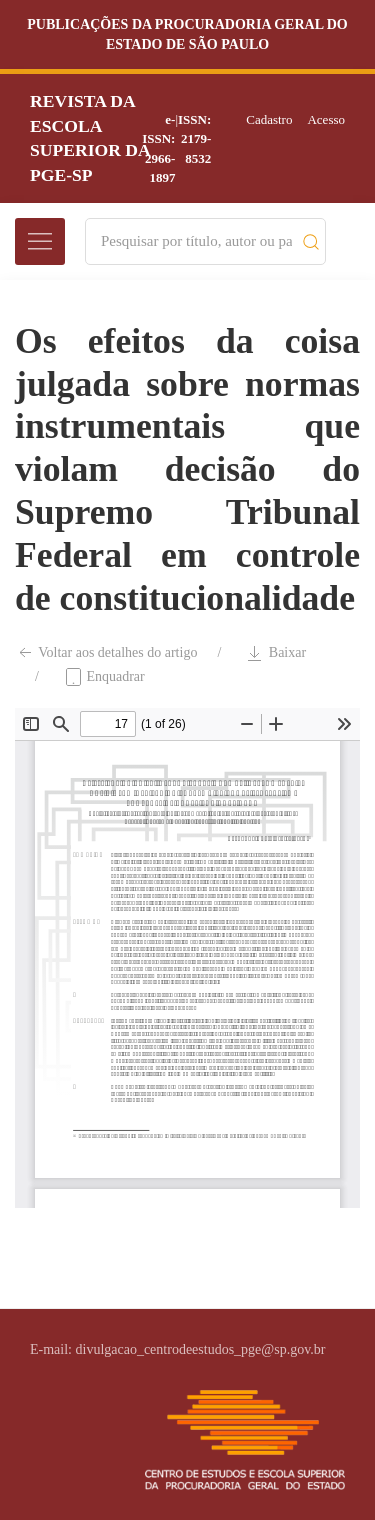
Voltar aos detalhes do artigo (106, 653)
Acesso (326, 119)
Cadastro (269, 119)
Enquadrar (104, 677)
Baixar (275, 653)
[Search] (196, 241)
